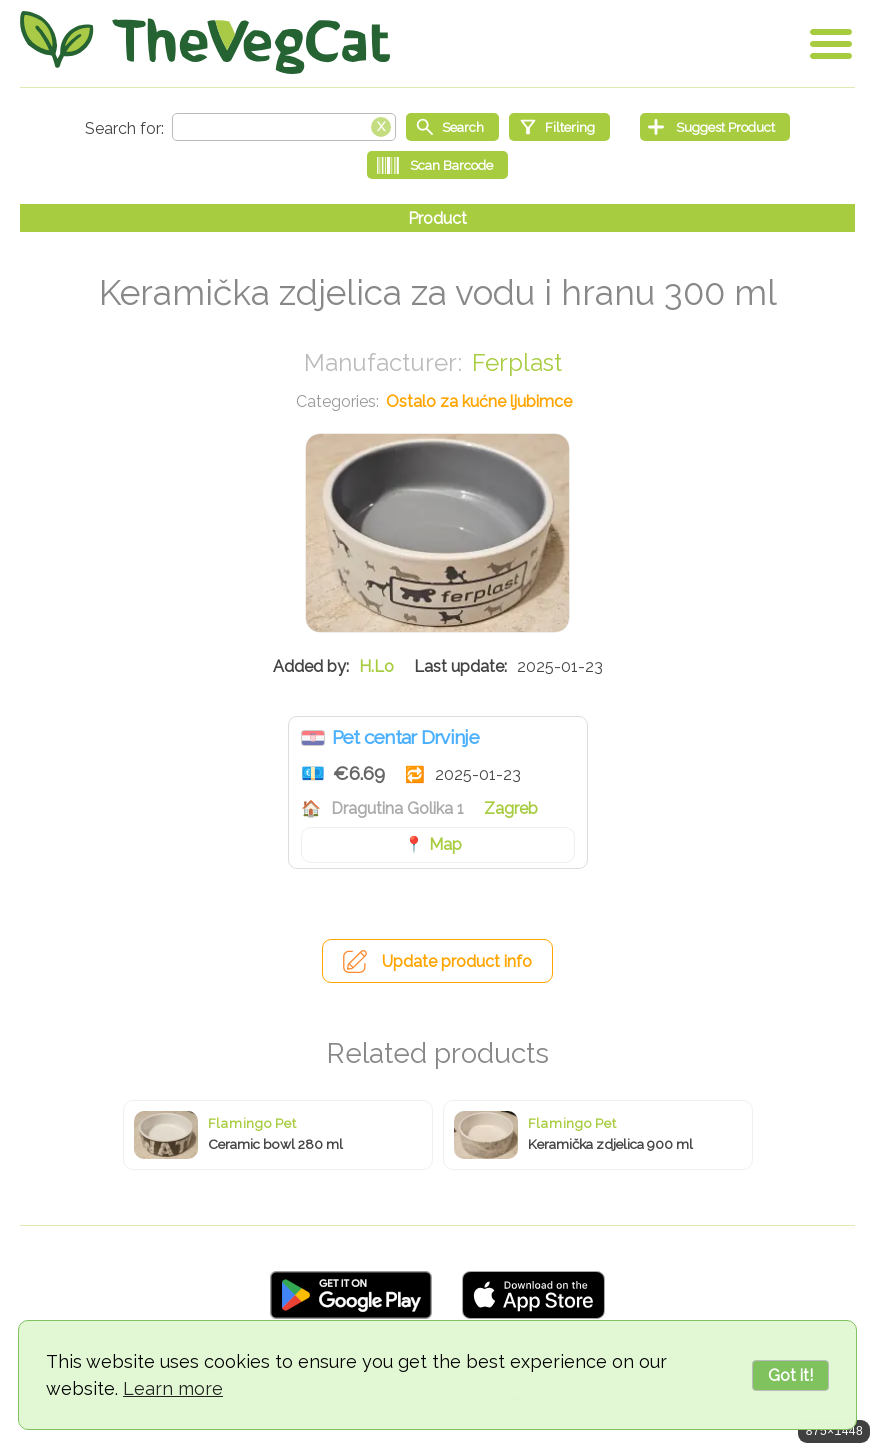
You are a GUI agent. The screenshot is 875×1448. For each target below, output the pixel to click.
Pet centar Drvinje (405, 737)
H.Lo (376, 666)
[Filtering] (559, 127)
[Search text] (284, 127)
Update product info (457, 961)
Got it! (790, 1375)
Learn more (173, 1388)
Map (445, 844)
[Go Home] (205, 42)
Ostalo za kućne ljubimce (479, 401)
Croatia (313, 738)
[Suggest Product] (715, 127)
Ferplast (517, 362)
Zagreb (511, 808)
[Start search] (452, 127)
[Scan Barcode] (437, 165)
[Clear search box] (381, 125)
